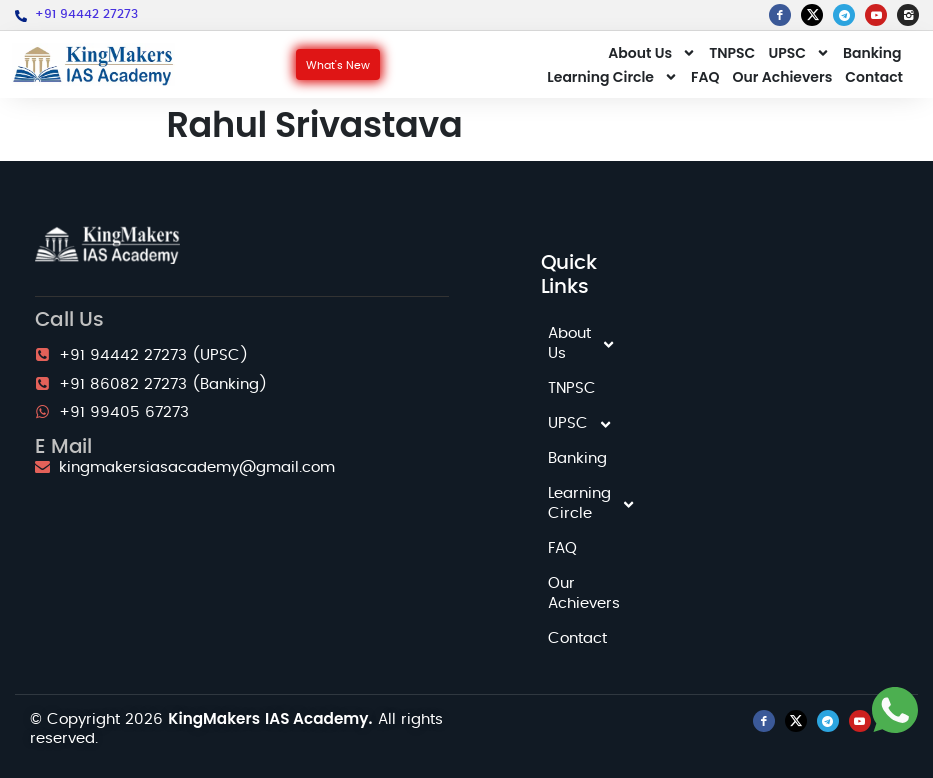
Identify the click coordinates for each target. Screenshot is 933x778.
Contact (874, 77)
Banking (872, 53)
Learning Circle (612, 77)
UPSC (799, 53)
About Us (652, 53)
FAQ (705, 77)
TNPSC (732, 53)
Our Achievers (782, 77)
